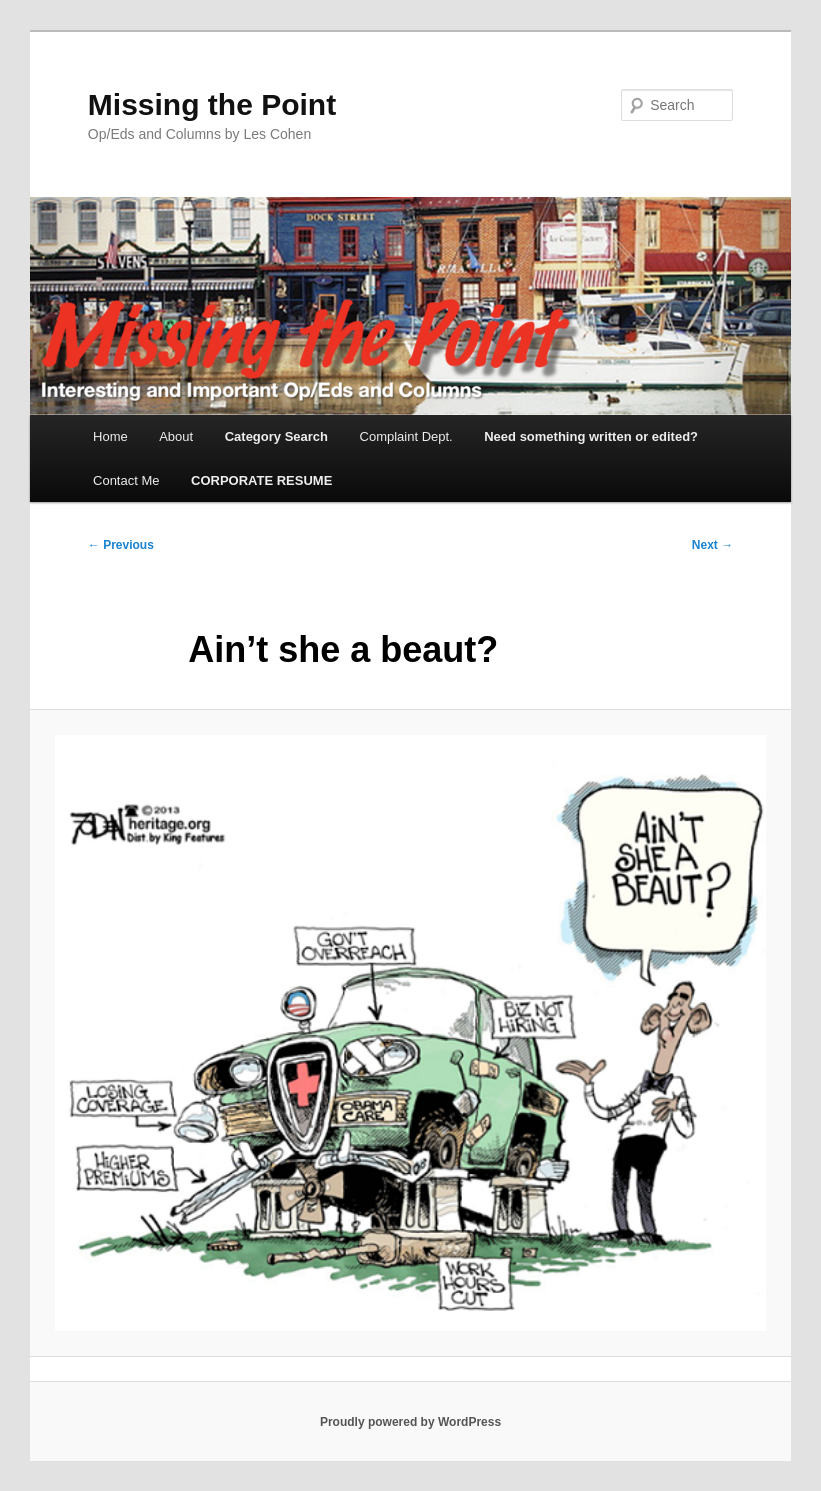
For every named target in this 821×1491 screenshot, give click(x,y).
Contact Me (126, 480)
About (176, 436)
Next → (712, 545)
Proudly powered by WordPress (410, 1422)
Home (110, 436)
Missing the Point (212, 104)
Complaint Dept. (406, 436)
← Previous (121, 545)
